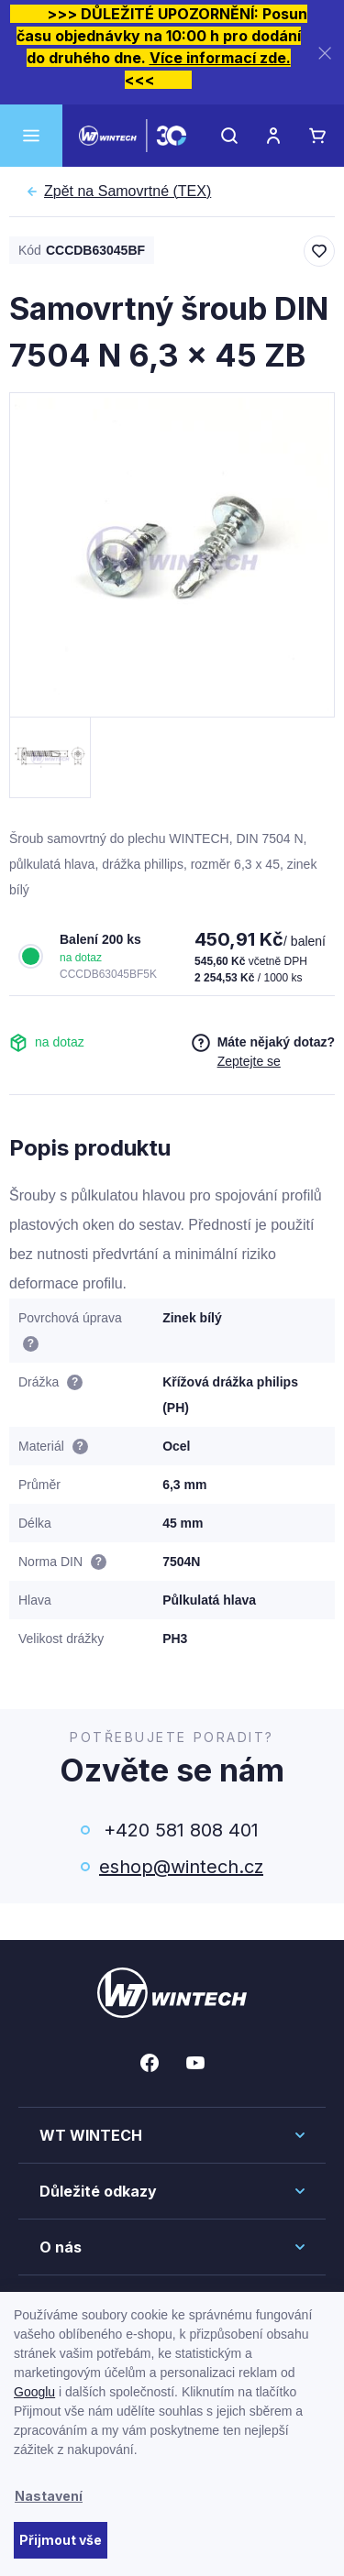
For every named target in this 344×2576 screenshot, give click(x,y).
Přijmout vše (60, 2540)
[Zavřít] (324, 53)
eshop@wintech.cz (181, 1867)
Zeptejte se (249, 1061)
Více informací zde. (220, 58)
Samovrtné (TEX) (127, 191)
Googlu (34, 2391)
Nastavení (49, 2496)
